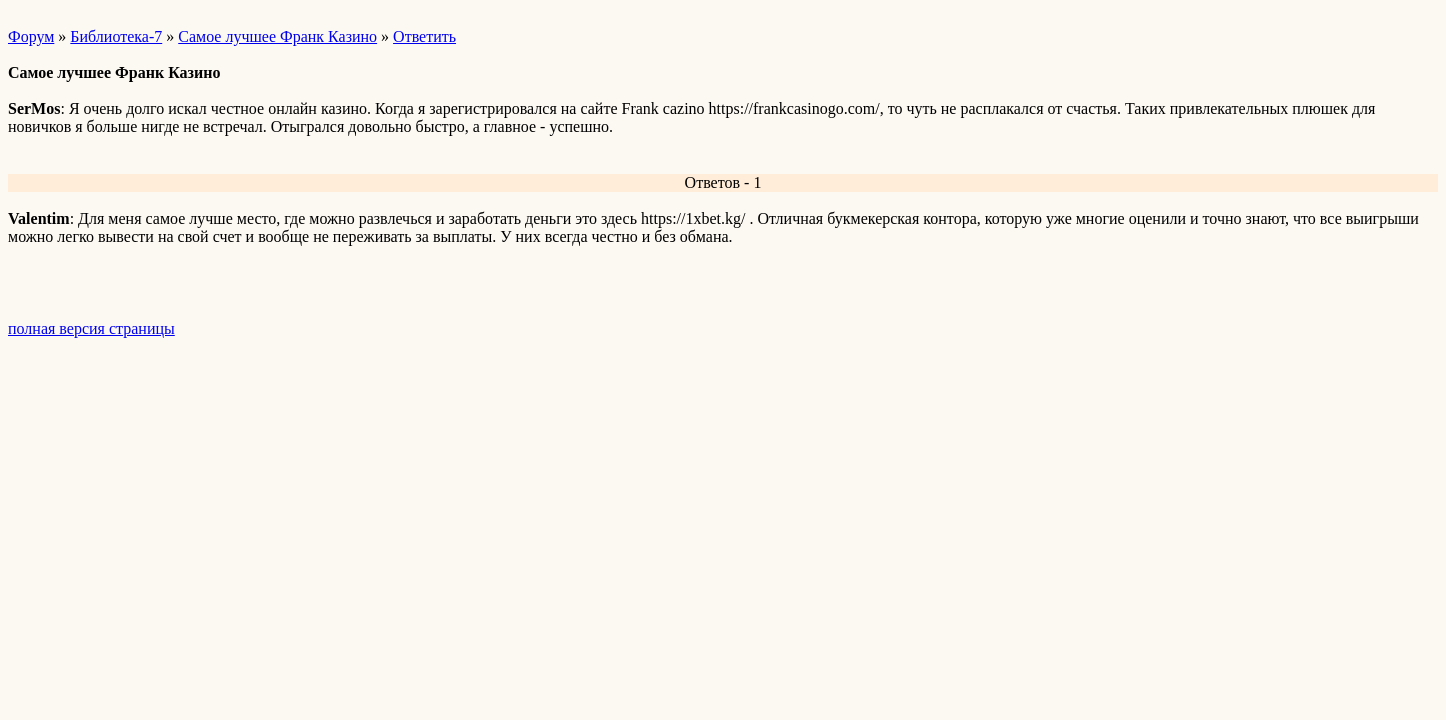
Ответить (424, 36)
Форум (31, 36)
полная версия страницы (91, 328)
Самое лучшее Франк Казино (277, 36)
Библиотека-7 (116, 36)
